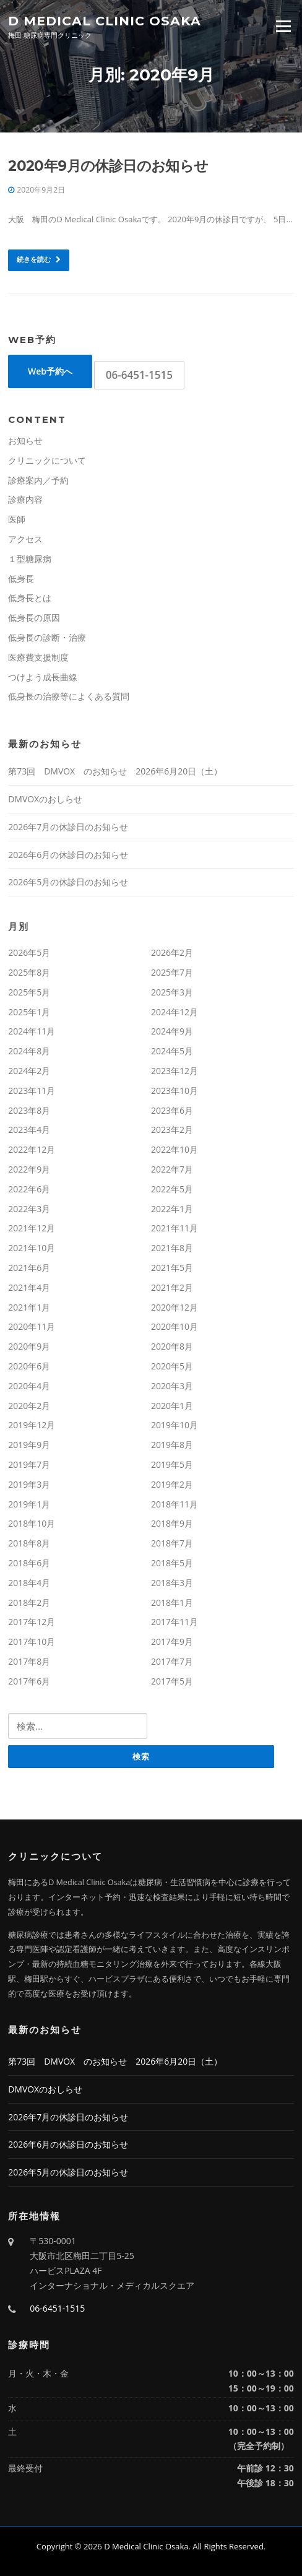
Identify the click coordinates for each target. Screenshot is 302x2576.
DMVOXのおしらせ (45, 799)
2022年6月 (29, 1189)
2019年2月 (172, 1484)
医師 (16, 519)
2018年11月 (174, 1504)
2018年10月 (31, 1523)
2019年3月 (29, 1484)
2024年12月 (174, 1012)
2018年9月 (172, 1523)
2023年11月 (31, 1090)
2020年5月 (172, 1366)
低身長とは (29, 598)
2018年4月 (29, 1583)
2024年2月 (29, 1071)
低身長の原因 (34, 617)
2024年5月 (172, 1051)
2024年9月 (172, 1031)
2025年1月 (29, 1012)
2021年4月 (29, 1287)
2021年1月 (29, 1307)
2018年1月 (172, 1602)
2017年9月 (172, 1641)
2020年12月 (174, 1307)
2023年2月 (172, 1129)
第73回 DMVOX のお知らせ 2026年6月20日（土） (115, 771)
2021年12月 (31, 1228)
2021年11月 (174, 1228)
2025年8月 (29, 972)
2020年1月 (172, 1406)
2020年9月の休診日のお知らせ (108, 166)
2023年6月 (172, 1110)
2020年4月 (29, 1386)
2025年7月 (172, 972)
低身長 (21, 578)
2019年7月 (29, 1464)
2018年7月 (172, 1543)
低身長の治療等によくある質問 (68, 696)
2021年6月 (29, 1267)
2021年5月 (172, 1267)
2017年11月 (174, 1622)
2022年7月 (172, 1169)
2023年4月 (29, 1129)
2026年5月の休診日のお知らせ (68, 882)
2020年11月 (31, 1326)
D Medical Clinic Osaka (104, 20)
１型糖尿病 (29, 559)
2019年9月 (29, 1445)
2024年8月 (29, 1051)
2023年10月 (174, 1090)
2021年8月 (172, 1248)
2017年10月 (31, 1641)
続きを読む (39, 259)
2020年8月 (172, 1346)
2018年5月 (172, 1563)
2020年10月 (174, 1326)
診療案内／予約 (38, 480)
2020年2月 (29, 1406)
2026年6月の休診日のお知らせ (68, 855)
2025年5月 (29, 992)
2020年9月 (29, 1346)
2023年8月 (29, 1110)
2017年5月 (172, 1681)
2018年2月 (29, 1602)
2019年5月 (172, 1464)
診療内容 (25, 499)
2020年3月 (172, 1386)
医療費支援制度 (38, 657)
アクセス (25, 539)
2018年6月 (29, 1563)
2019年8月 (172, 1445)
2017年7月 (172, 1661)
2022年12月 (31, 1149)
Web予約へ (50, 371)
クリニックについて (47, 460)
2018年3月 (172, 1583)
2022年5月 (172, 1189)
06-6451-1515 (139, 375)
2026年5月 (29, 952)
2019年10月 (174, 1425)
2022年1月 (172, 1209)
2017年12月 (31, 1622)
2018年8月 (29, 1543)
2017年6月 (29, 1681)
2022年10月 (174, 1149)
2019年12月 (31, 1425)
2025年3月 (172, 992)
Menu (283, 26)
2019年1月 (29, 1504)
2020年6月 (29, 1366)
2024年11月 (31, 1031)
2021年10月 (31, 1248)
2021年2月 (172, 1287)
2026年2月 (172, 952)
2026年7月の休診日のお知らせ (68, 827)
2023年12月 (174, 1071)
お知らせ (25, 440)
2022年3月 (29, 1209)
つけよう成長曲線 (42, 677)
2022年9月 (29, 1169)
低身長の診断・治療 (47, 637)
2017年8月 (29, 1661)
